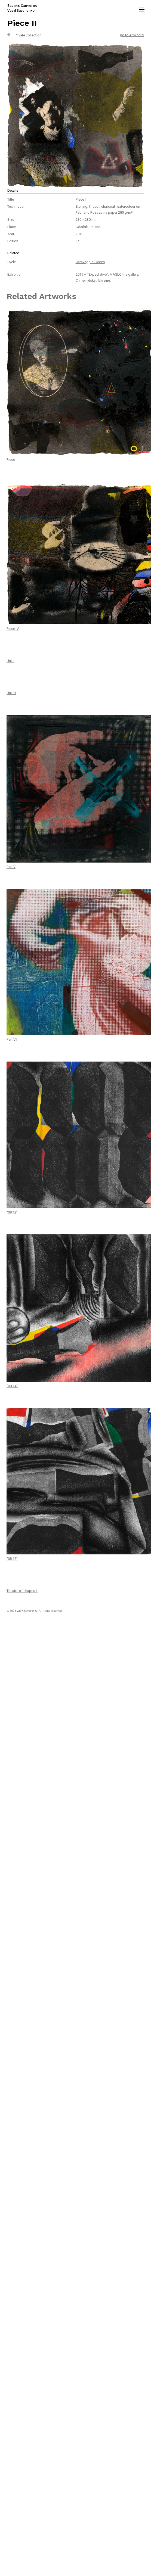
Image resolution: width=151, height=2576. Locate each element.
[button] (141, 8)
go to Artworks (132, 35)
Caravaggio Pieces (90, 262)
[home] (33, 8)
